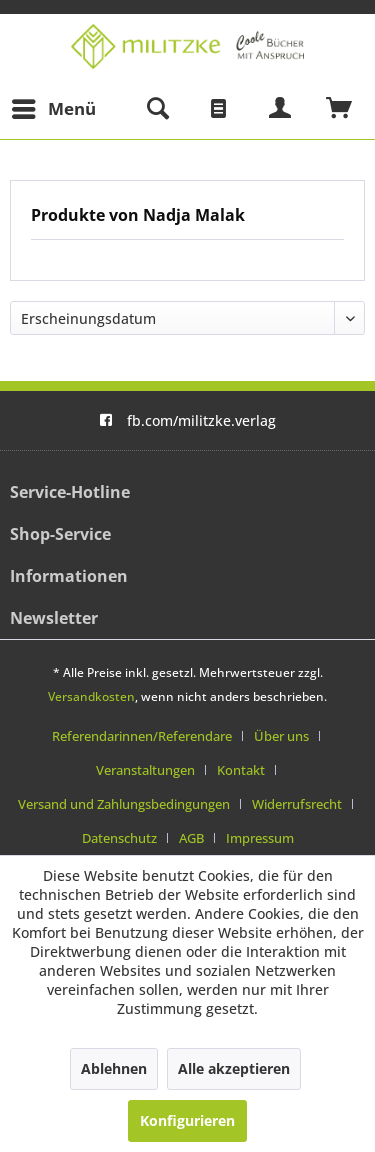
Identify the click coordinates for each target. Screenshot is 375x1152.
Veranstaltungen (145, 770)
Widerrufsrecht (297, 804)
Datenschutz (119, 838)
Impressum (260, 838)
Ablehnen (114, 1068)
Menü (54, 106)
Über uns (281, 736)
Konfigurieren (187, 1120)
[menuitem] (53, 109)
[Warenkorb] (340, 109)
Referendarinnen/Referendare (142, 736)
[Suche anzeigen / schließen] (157, 109)
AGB (191, 838)
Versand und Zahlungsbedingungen (124, 804)
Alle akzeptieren (234, 1068)
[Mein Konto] (281, 109)
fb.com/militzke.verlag (187, 420)
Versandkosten (91, 696)
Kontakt (241, 770)
